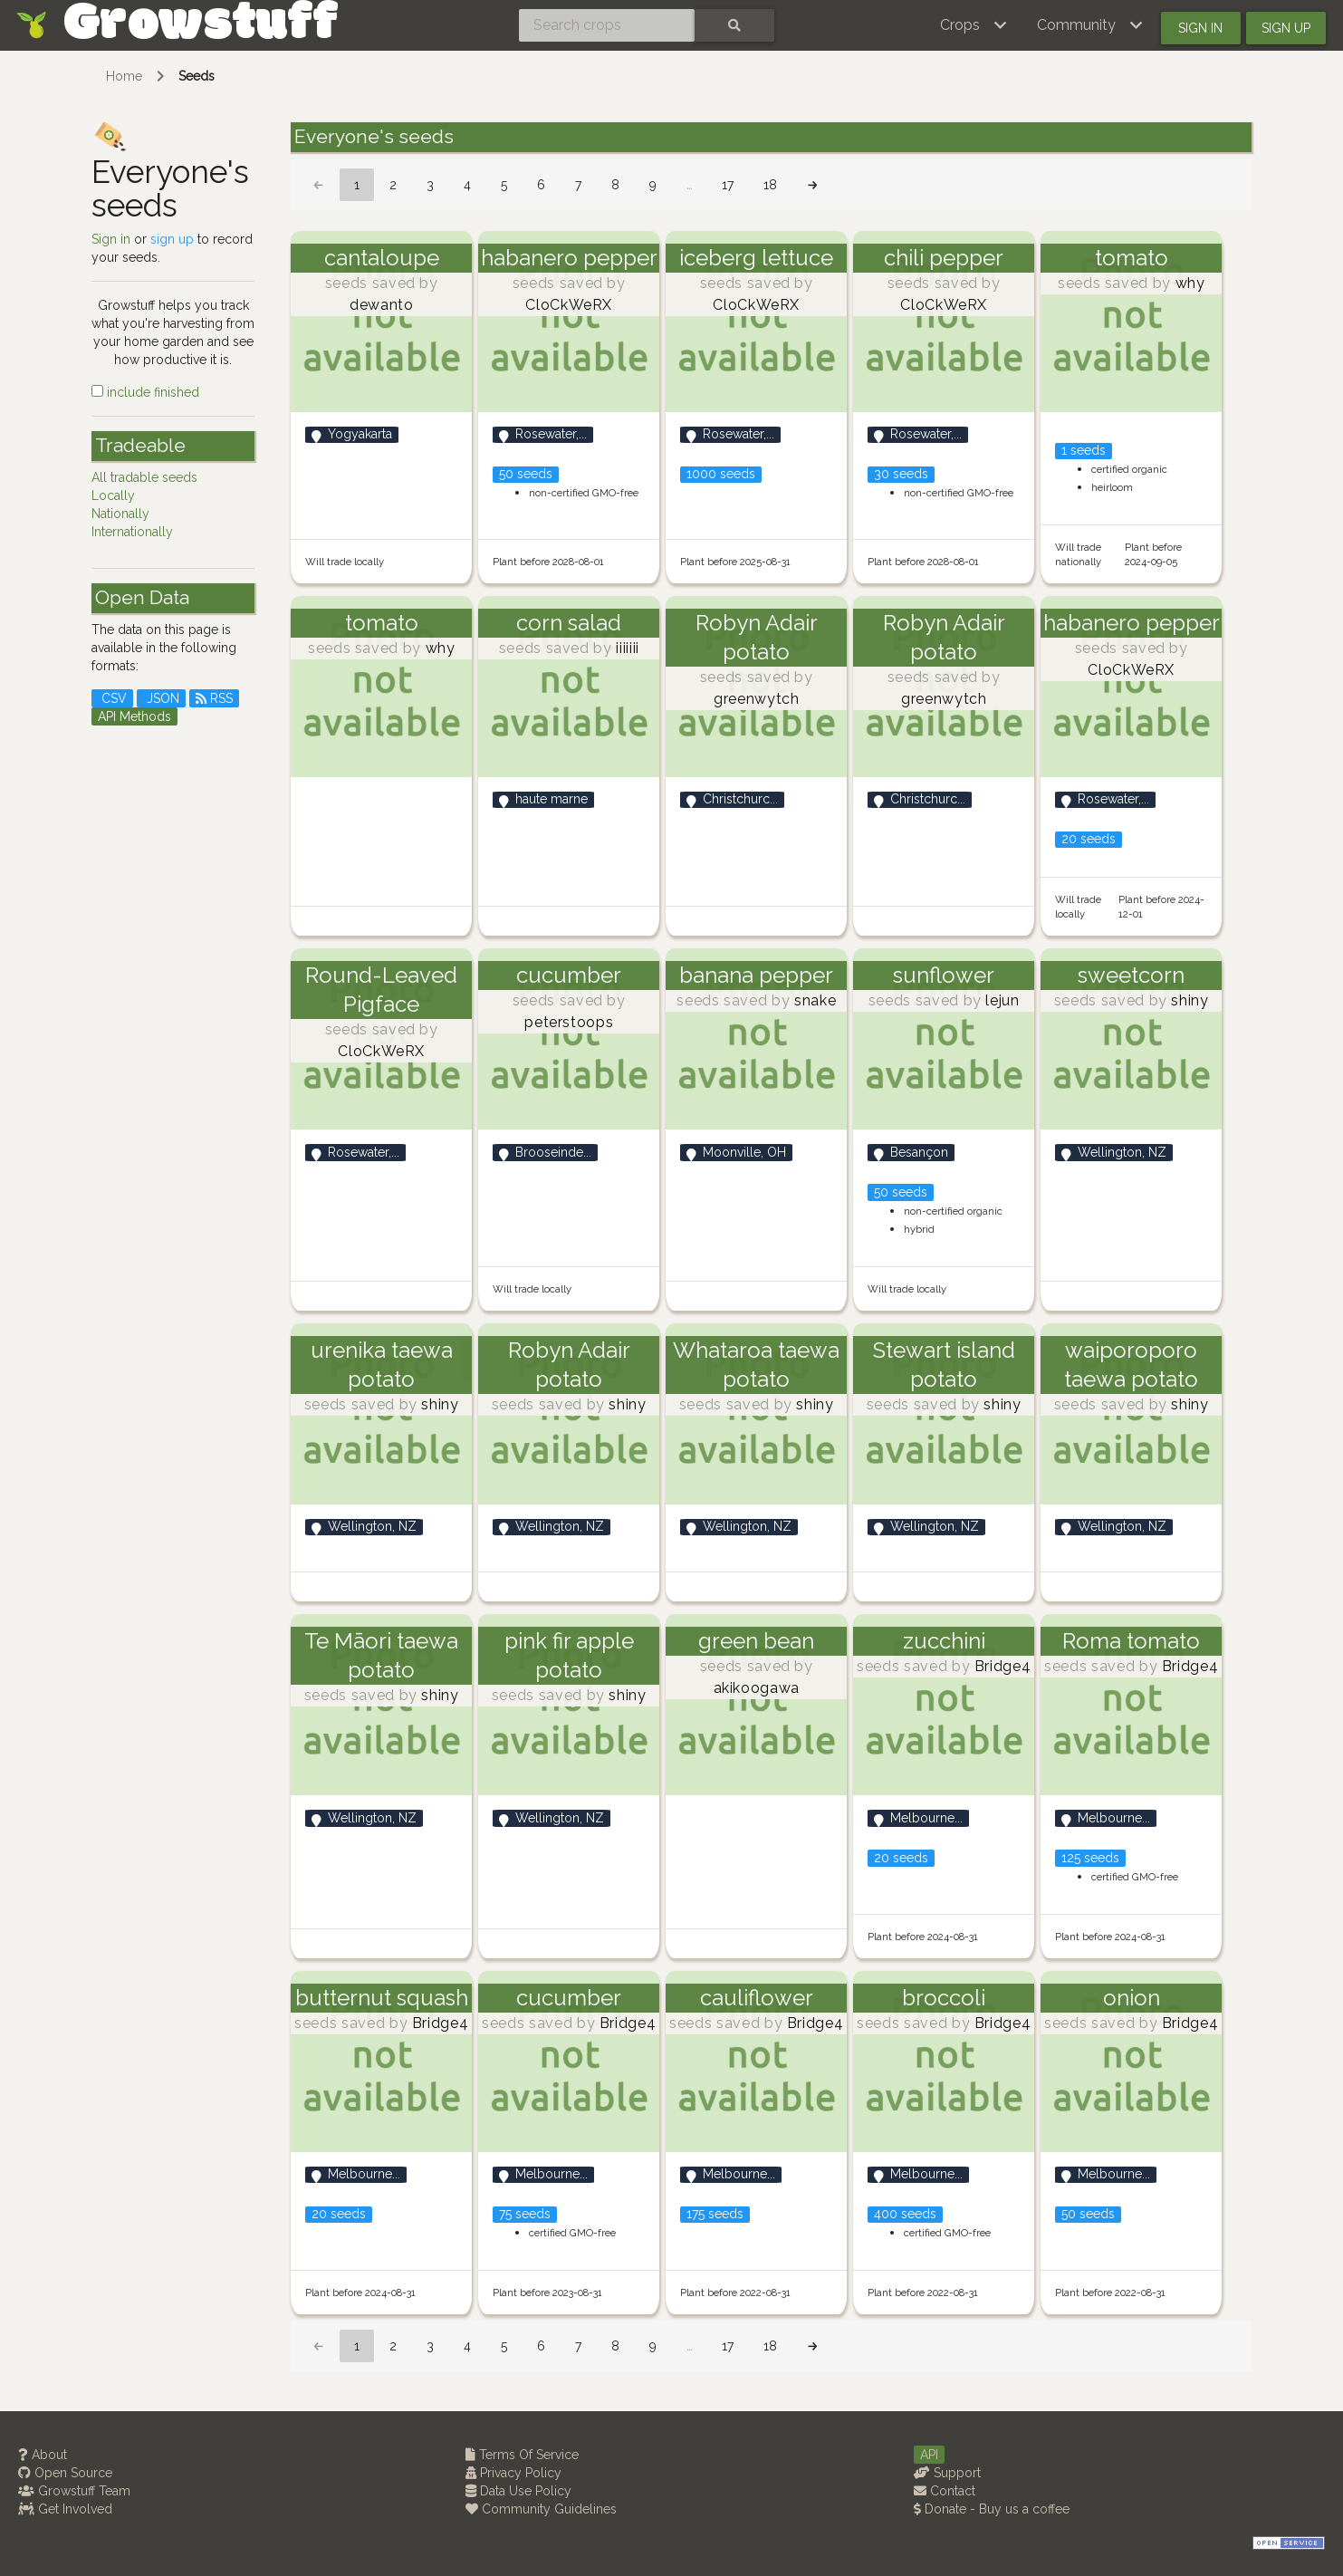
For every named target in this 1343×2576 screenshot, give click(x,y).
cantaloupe (381, 258)
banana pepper (756, 975)
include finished (145, 392)
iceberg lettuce (756, 258)
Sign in (1200, 28)
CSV (112, 698)
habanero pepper (569, 258)
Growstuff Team (74, 2491)
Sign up (1285, 28)
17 (728, 185)
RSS (214, 698)
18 (770, 185)
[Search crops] (607, 25)
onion (1131, 1998)
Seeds (196, 76)
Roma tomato (1131, 1641)
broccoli (943, 1998)
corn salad (568, 623)
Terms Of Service (522, 2454)
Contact (944, 2491)
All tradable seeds (144, 477)
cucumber (568, 975)
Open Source (65, 2472)
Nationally (120, 513)
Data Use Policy (518, 2491)
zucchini (944, 1641)
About (42, 2454)
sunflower (943, 975)
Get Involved (65, 2509)
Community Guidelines (541, 2509)
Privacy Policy (513, 2472)
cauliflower (756, 1998)
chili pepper (943, 258)
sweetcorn (1131, 975)
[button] (974, 25)
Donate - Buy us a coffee (992, 2509)
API (929, 2454)
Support (947, 2472)
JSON (161, 698)
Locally (113, 495)
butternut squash (381, 1998)
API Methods (134, 716)
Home (124, 76)
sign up (172, 239)
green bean (756, 1641)
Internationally (132, 531)
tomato (1131, 258)
